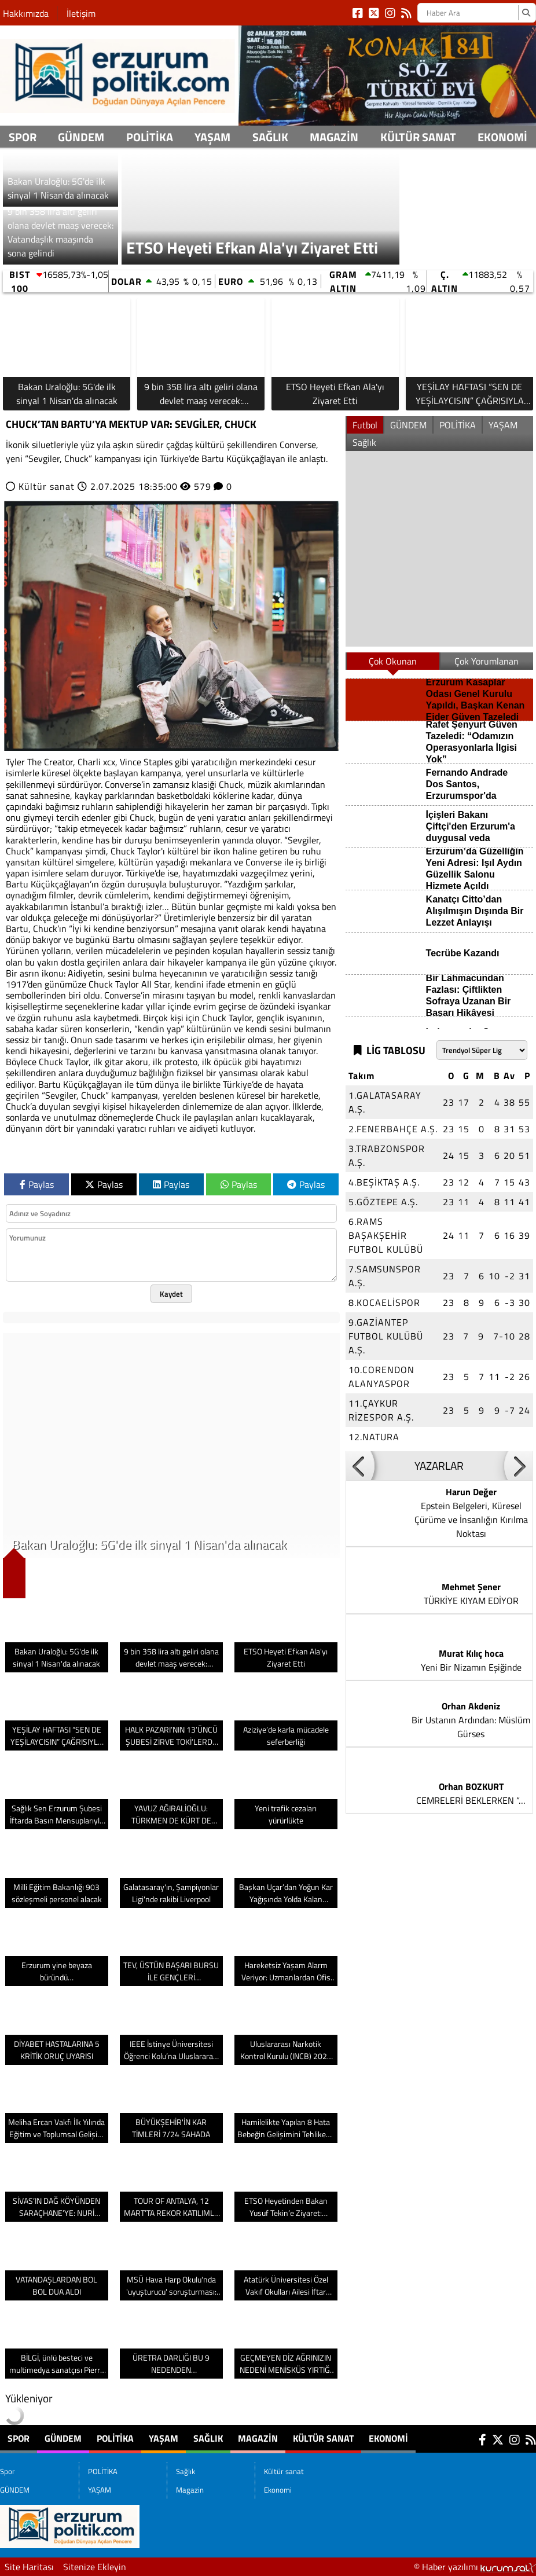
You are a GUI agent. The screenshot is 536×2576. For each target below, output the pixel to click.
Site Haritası (29, 2567)
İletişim (81, 13)
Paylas (37, 1184)
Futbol (365, 425)
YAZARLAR (439, 1466)
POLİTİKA (149, 137)
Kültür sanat (418, 137)
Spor (22, 137)
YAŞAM (212, 137)
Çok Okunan (393, 661)
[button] (360, 1466)
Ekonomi (502, 137)
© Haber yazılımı (475, 2567)
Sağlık (270, 137)
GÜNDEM (81, 137)
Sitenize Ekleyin (94, 2567)
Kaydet (171, 1294)
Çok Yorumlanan (486, 661)
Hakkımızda (26, 13)
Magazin (334, 137)
